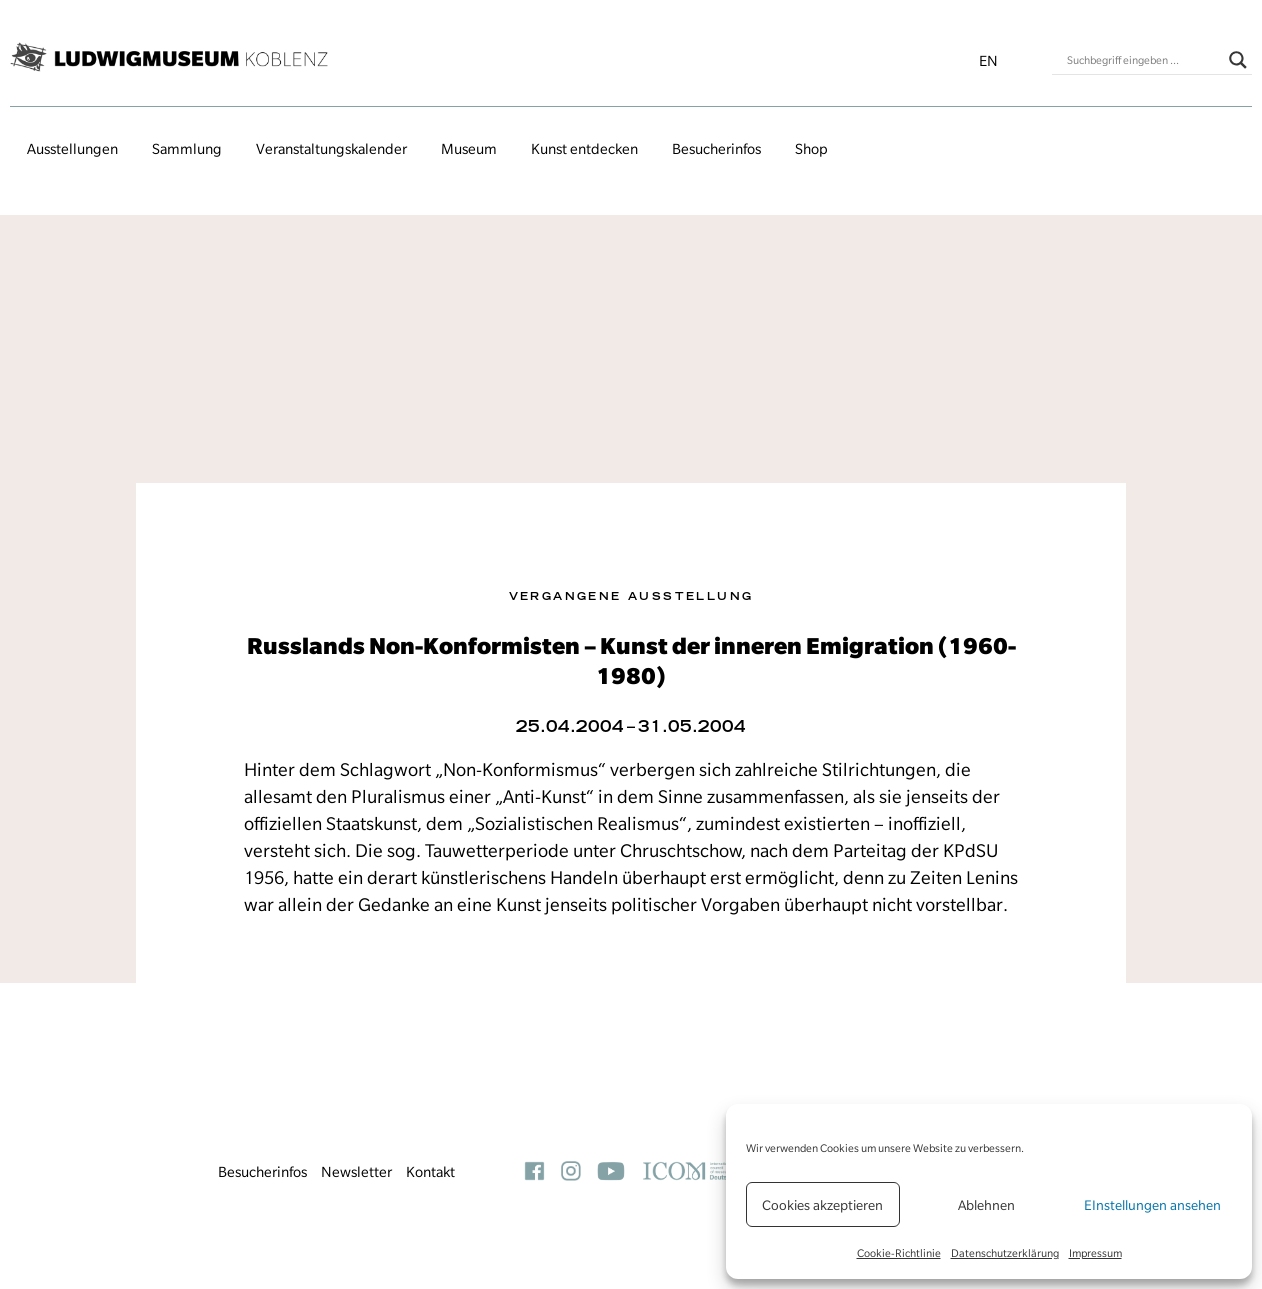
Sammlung (187, 149)
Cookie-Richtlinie (899, 1253)
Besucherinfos (716, 149)
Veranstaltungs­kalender (331, 149)
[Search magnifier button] (1238, 60)
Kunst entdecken (584, 149)
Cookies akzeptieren (822, 1205)
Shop (811, 149)
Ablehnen (986, 1205)
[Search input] (1143, 60)
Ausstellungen (72, 149)
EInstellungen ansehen (1152, 1205)
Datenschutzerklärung (1005, 1253)
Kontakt (430, 1172)
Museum (469, 149)
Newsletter (356, 1172)
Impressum (1095, 1253)
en (988, 61)
